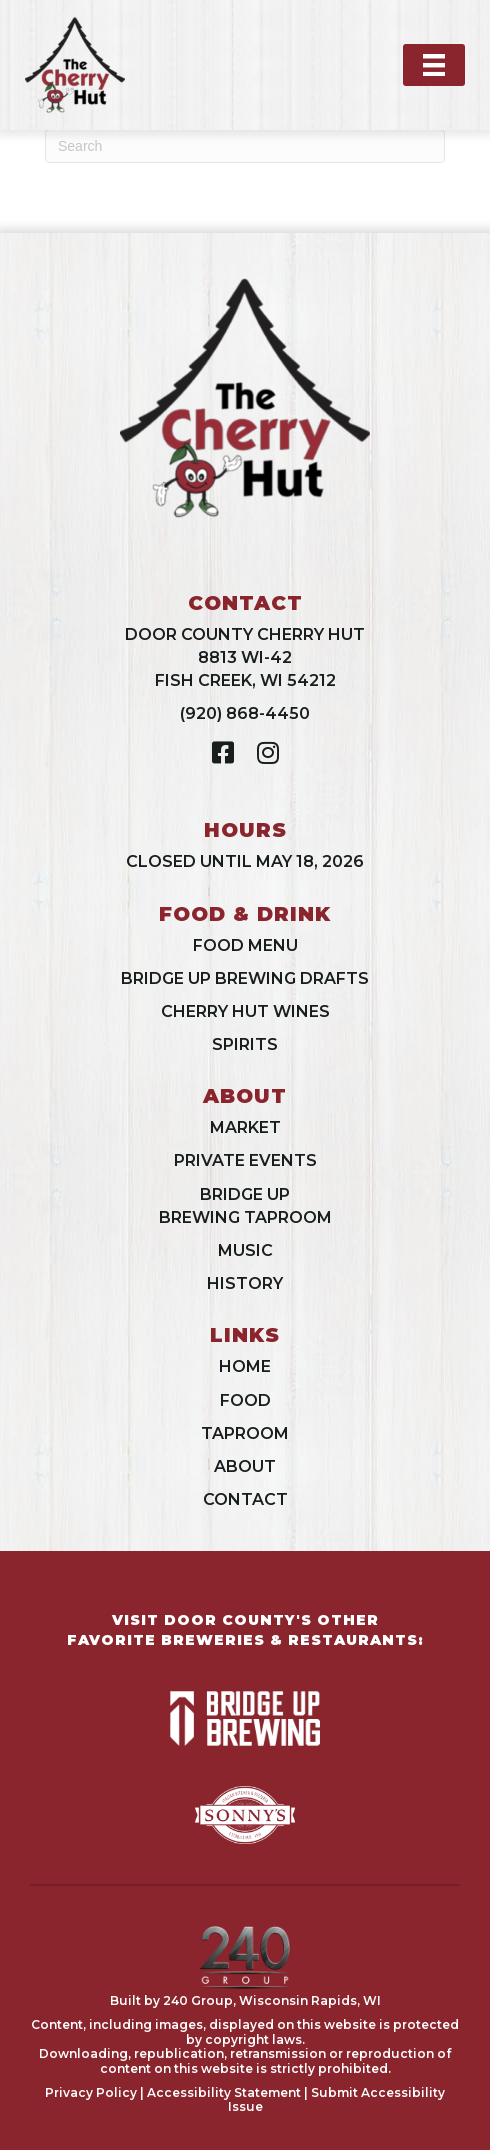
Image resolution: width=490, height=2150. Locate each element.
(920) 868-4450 (245, 713)
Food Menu (245, 945)
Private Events (245, 1160)
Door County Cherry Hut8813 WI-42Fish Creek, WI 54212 (245, 657)
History (245, 1283)
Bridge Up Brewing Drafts (245, 978)
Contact (245, 1499)
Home (245, 1366)
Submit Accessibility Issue (337, 2099)
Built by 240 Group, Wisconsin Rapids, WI (245, 2000)
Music (245, 1250)
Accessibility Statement (224, 2092)
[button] (222, 752)
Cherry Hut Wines (245, 1011)
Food (245, 1400)
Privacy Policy (91, 2092)
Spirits (245, 1044)
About (245, 1466)
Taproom (245, 1433)
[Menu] (434, 65)
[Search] (245, 146)
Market (245, 1127)
